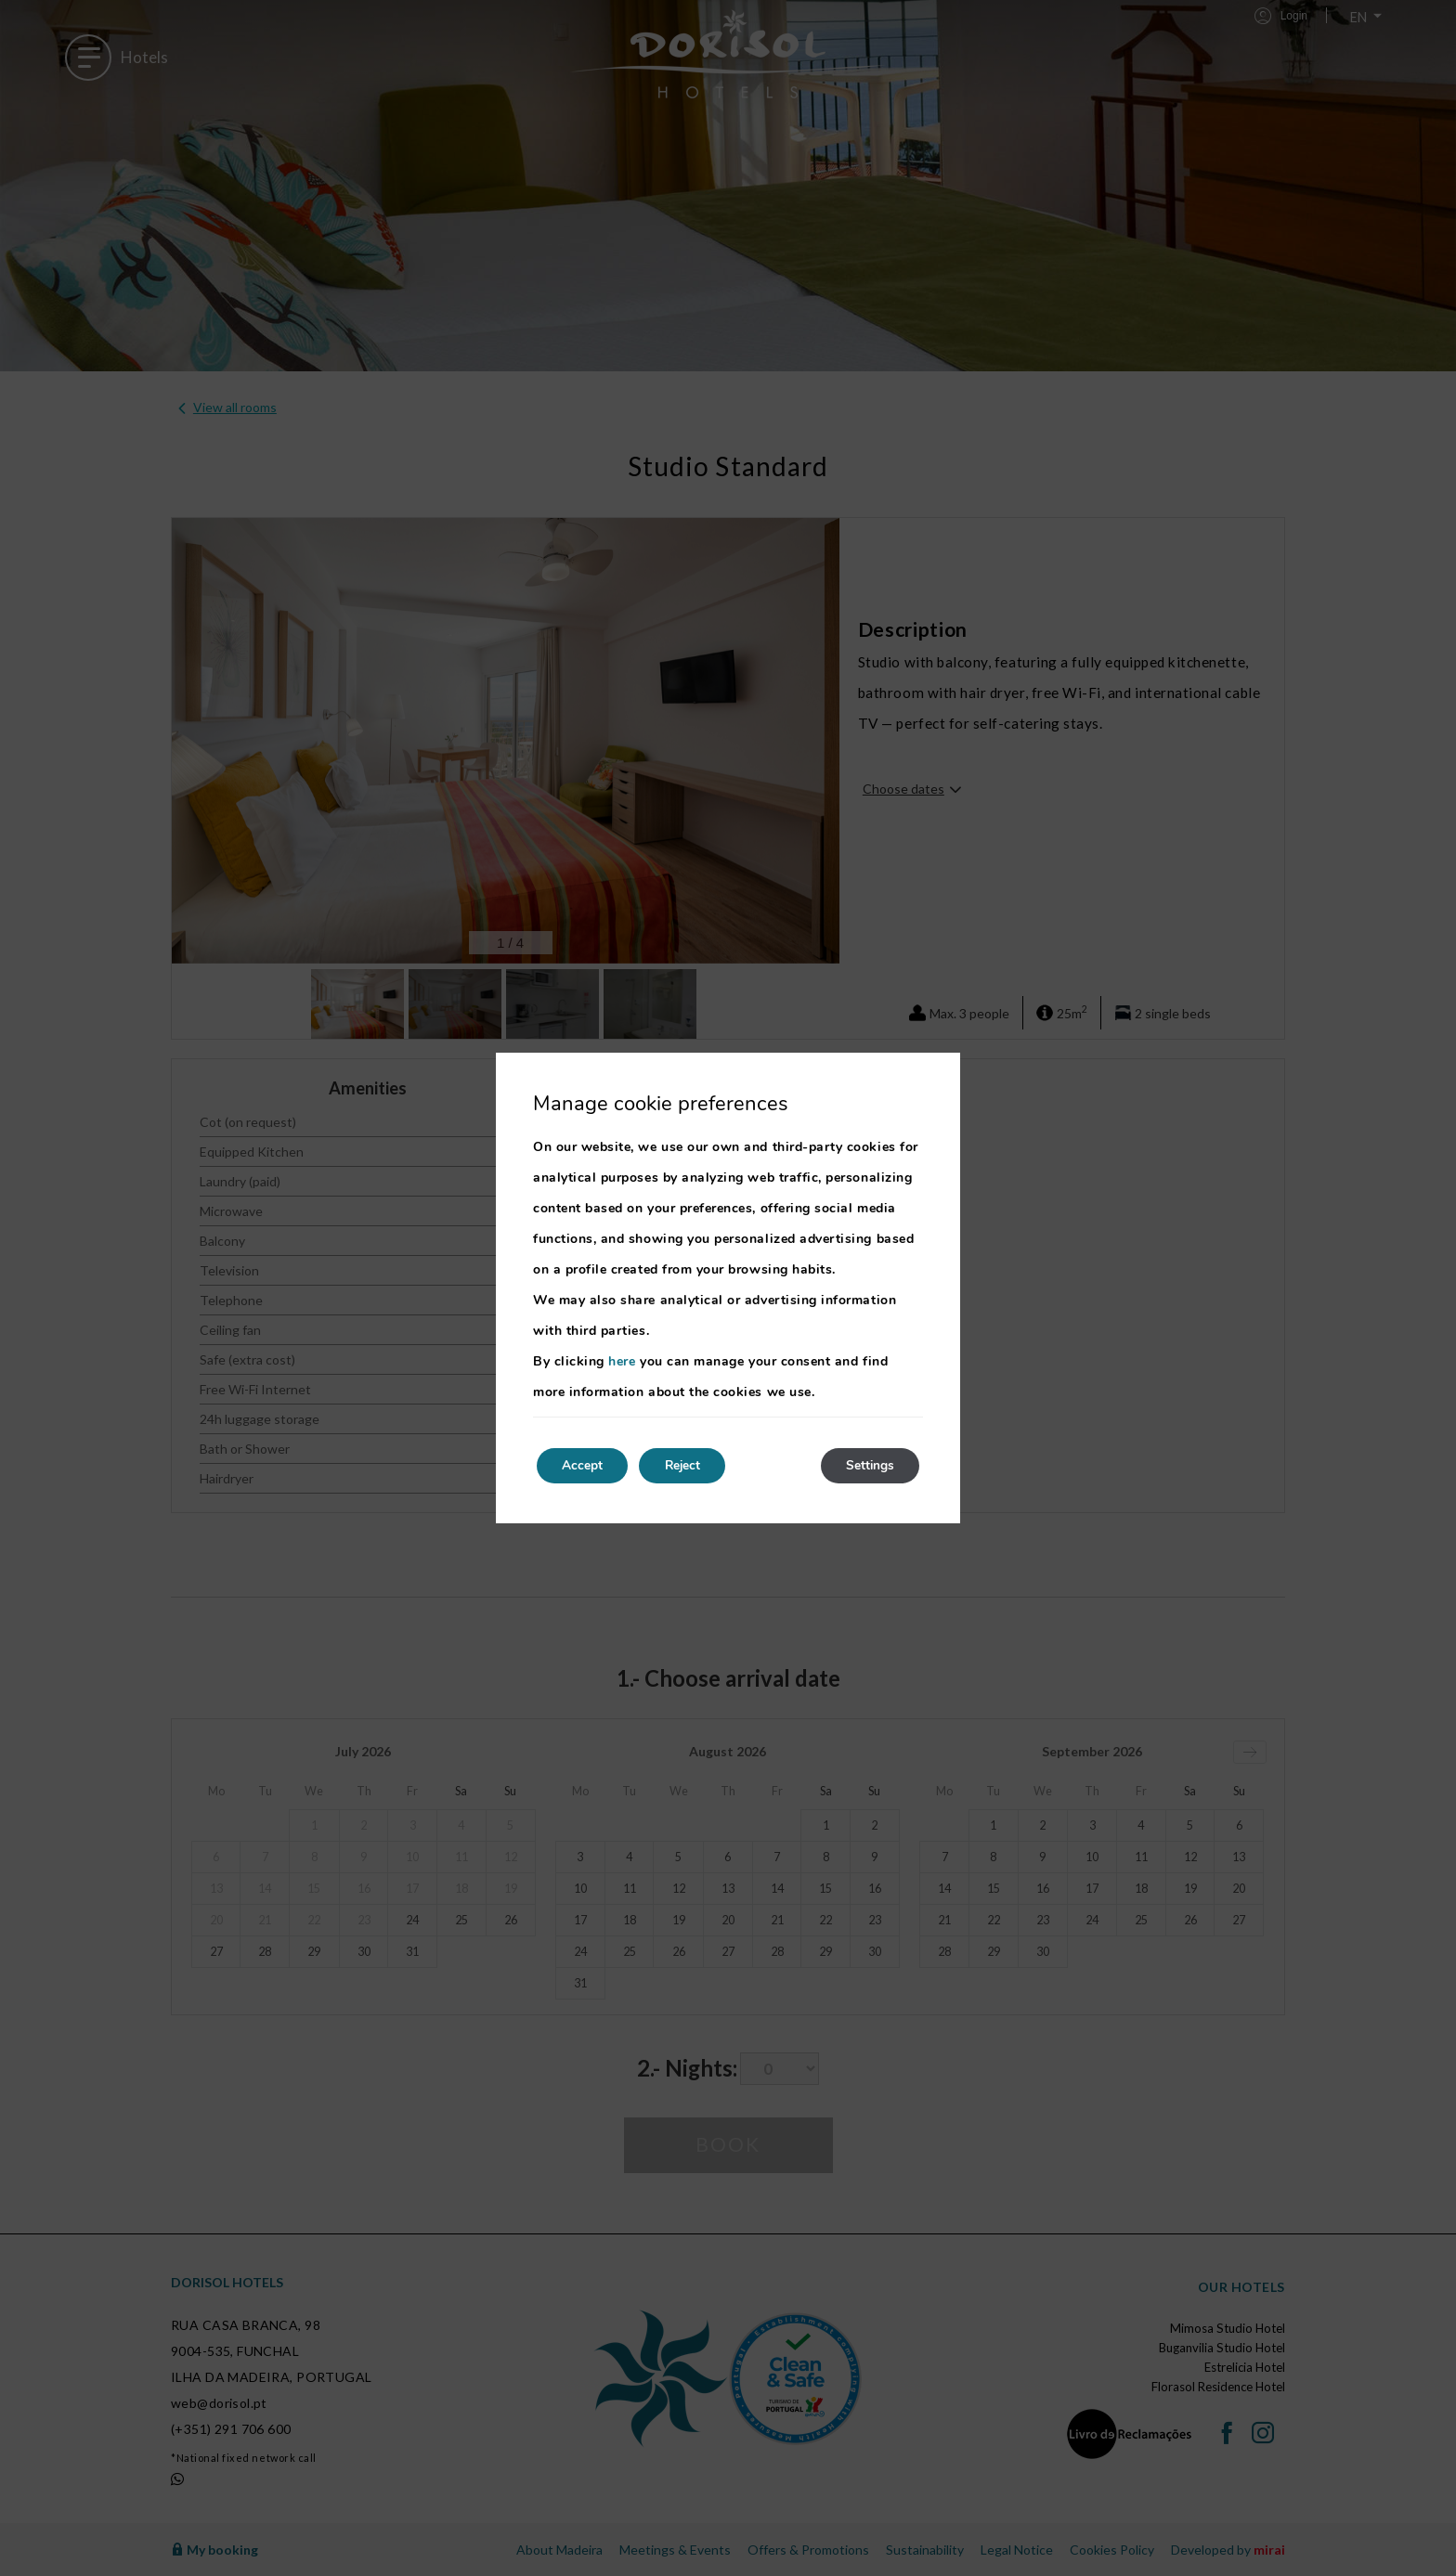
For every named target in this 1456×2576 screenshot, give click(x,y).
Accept (585, 1465)
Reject (690, 1465)
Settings (866, 1465)
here (621, 1360)
